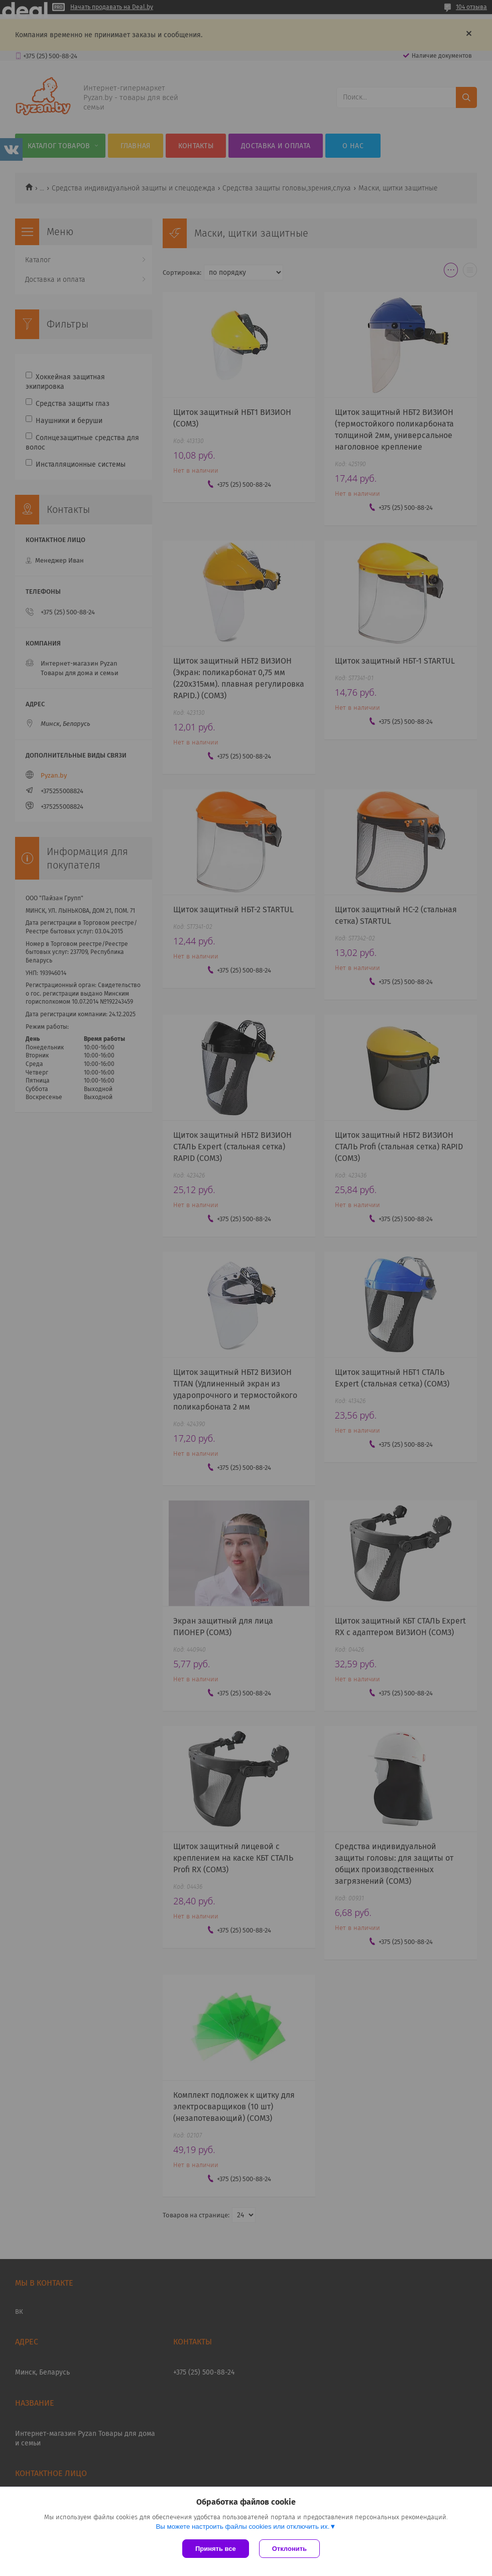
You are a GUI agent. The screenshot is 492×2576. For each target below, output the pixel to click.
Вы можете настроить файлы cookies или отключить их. (242, 2526)
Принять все (215, 2548)
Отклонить (289, 2548)
